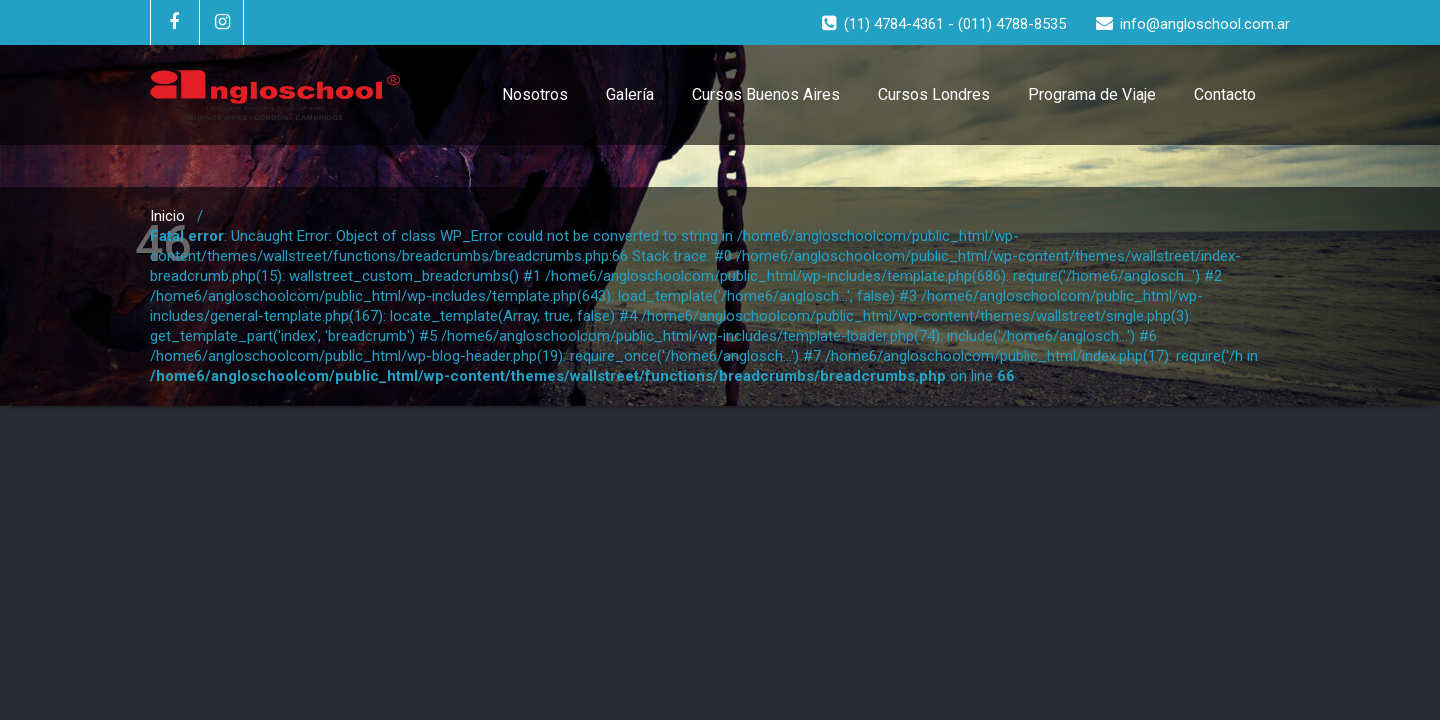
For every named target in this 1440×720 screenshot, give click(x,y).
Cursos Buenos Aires (766, 94)
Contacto (1225, 94)
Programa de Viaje (1092, 94)
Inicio (167, 216)
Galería (630, 94)
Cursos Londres (934, 94)
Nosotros (535, 94)
